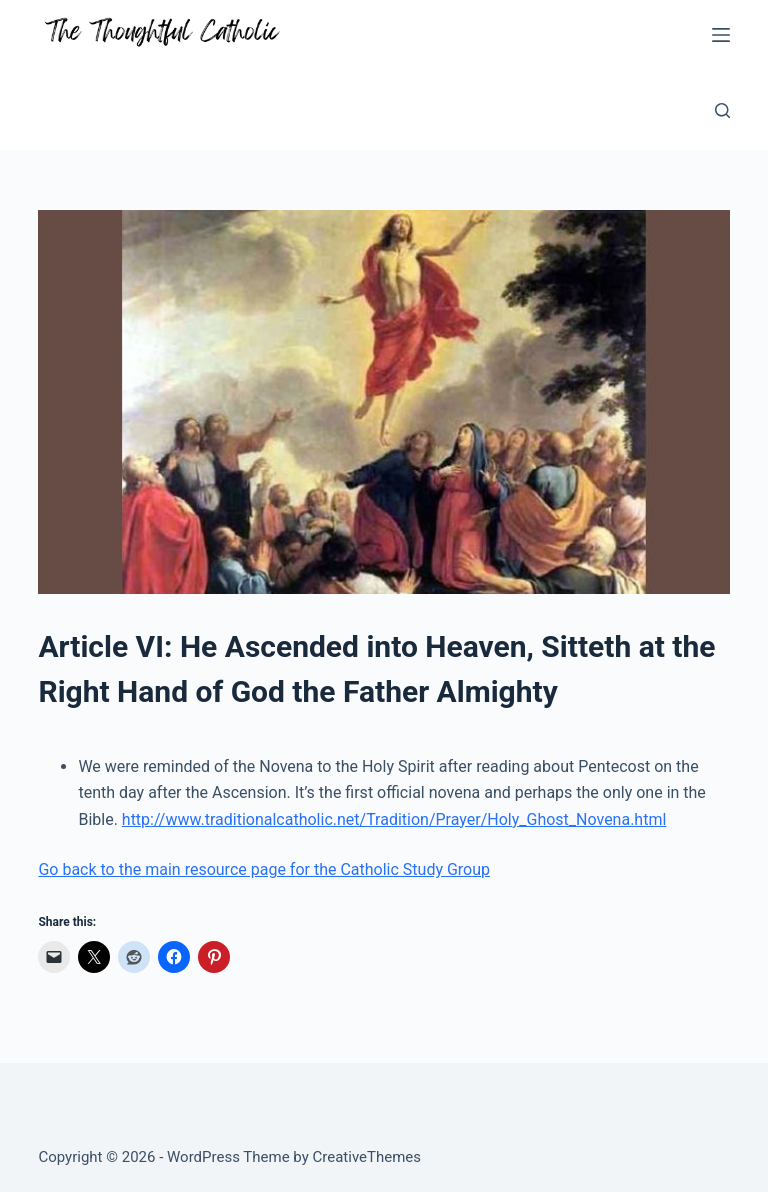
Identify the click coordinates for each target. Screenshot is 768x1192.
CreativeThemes (367, 1157)
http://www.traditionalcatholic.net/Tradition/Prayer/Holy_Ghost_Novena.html (394, 819)
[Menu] (721, 35)
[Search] (722, 110)
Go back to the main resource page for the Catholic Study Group (264, 869)
